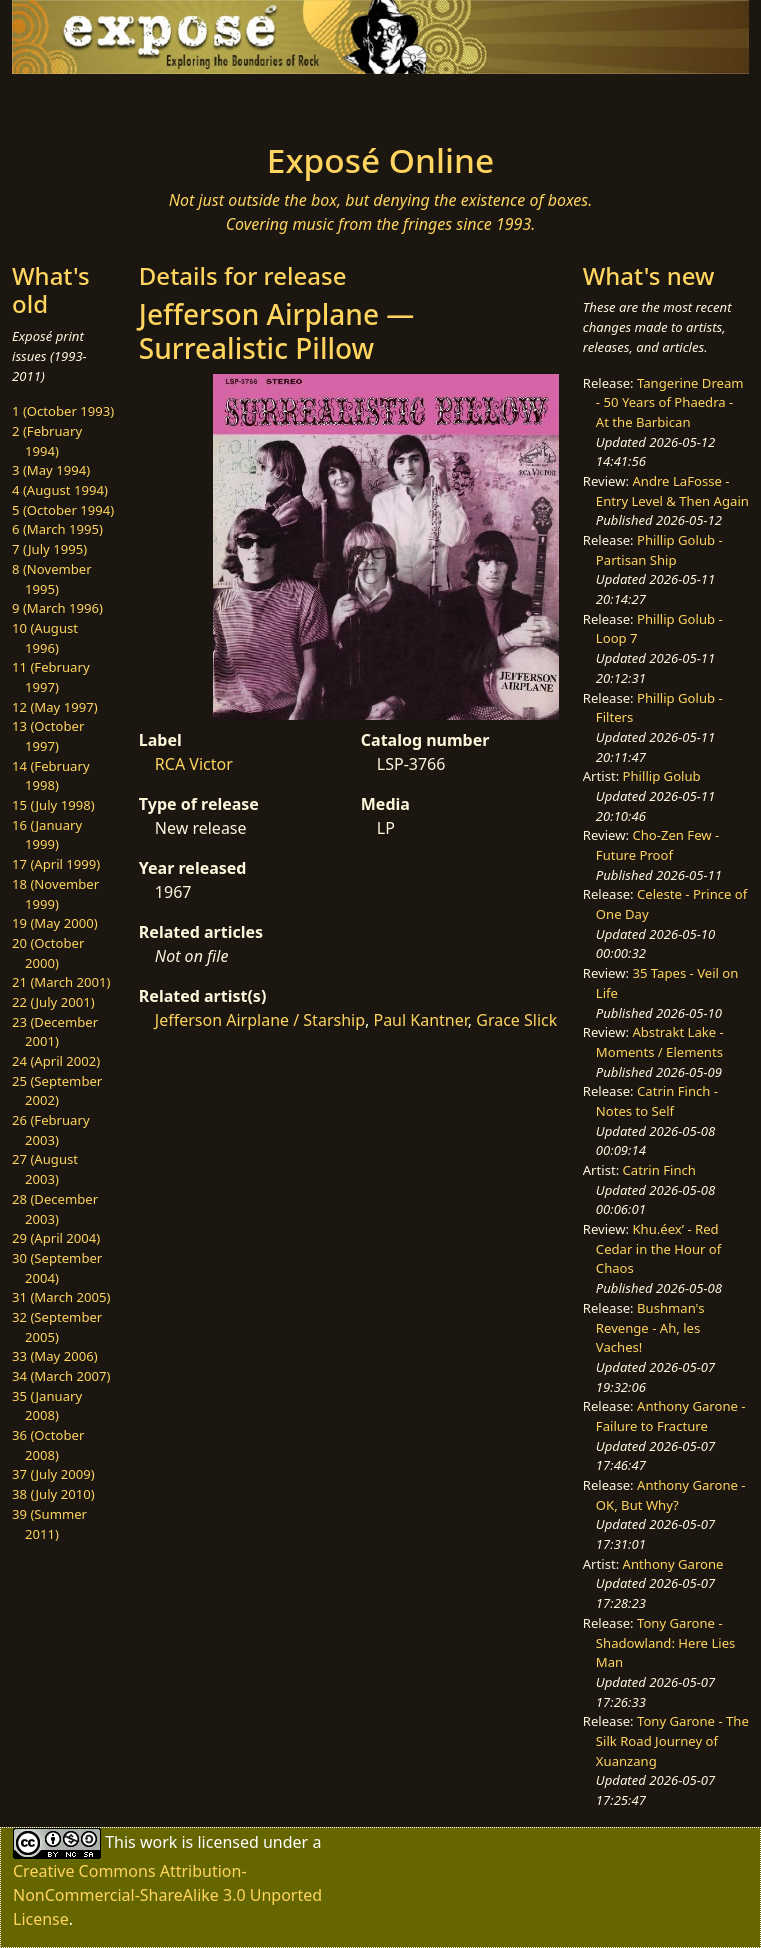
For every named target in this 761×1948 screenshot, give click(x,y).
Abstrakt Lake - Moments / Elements (660, 1042)
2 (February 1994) (47, 441)
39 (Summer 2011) (49, 1524)
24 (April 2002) (56, 1061)
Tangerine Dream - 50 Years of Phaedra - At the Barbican (670, 402)
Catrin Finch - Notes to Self (657, 1101)
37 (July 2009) (53, 1474)
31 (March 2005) (61, 1297)
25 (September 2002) (57, 1091)
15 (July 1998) (53, 805)
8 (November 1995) (52, 579)
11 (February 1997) (51, 677)
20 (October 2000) (48, 953)
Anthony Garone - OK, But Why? (671, 1495)
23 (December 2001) (55, 1032)
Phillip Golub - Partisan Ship (659, 550)
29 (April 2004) (56, 1238)
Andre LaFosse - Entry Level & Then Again (672, 491)
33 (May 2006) (55, 1356)
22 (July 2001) (53, 1002)
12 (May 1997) (55, 707)
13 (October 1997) (48, 736)
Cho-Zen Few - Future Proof (657, 845)
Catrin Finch (659, 1170)
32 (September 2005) (57, 1327)
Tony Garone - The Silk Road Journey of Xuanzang (672, 1740)
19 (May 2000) (55, 923)
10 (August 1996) (45, 638)
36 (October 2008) (48, 1445)
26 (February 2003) (51, 1130)
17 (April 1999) (56, 864)
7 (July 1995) (49, 549)
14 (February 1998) (51, 776)
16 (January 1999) (47, 835)
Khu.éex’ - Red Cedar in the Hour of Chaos (658, 1248)
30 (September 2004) (57, 1268)
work (158, 1842)
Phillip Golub (662, 776)
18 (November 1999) (55, 894)
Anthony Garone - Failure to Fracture (671, 1416)
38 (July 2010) (53, 1494)
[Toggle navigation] (163, 102)
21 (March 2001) (61, 982)
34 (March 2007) (61, 1376)
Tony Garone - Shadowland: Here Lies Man (666, 1642)
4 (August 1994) (60, 490)
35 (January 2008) (47, 1406)
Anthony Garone (673, 1564)
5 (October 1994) (63, 510)
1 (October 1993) (63, 411)
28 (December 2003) (55, 1209)
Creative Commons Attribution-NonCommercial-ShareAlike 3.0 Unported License (167, 1895)
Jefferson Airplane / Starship (260, 1020)
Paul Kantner (420, 1020)
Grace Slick (516, 1020)
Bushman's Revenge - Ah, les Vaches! (650, 1327)
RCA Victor (194, 764)
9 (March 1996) (57, 608)
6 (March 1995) (57, 529)
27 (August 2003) (45, 1169)
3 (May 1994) (51, 470)
